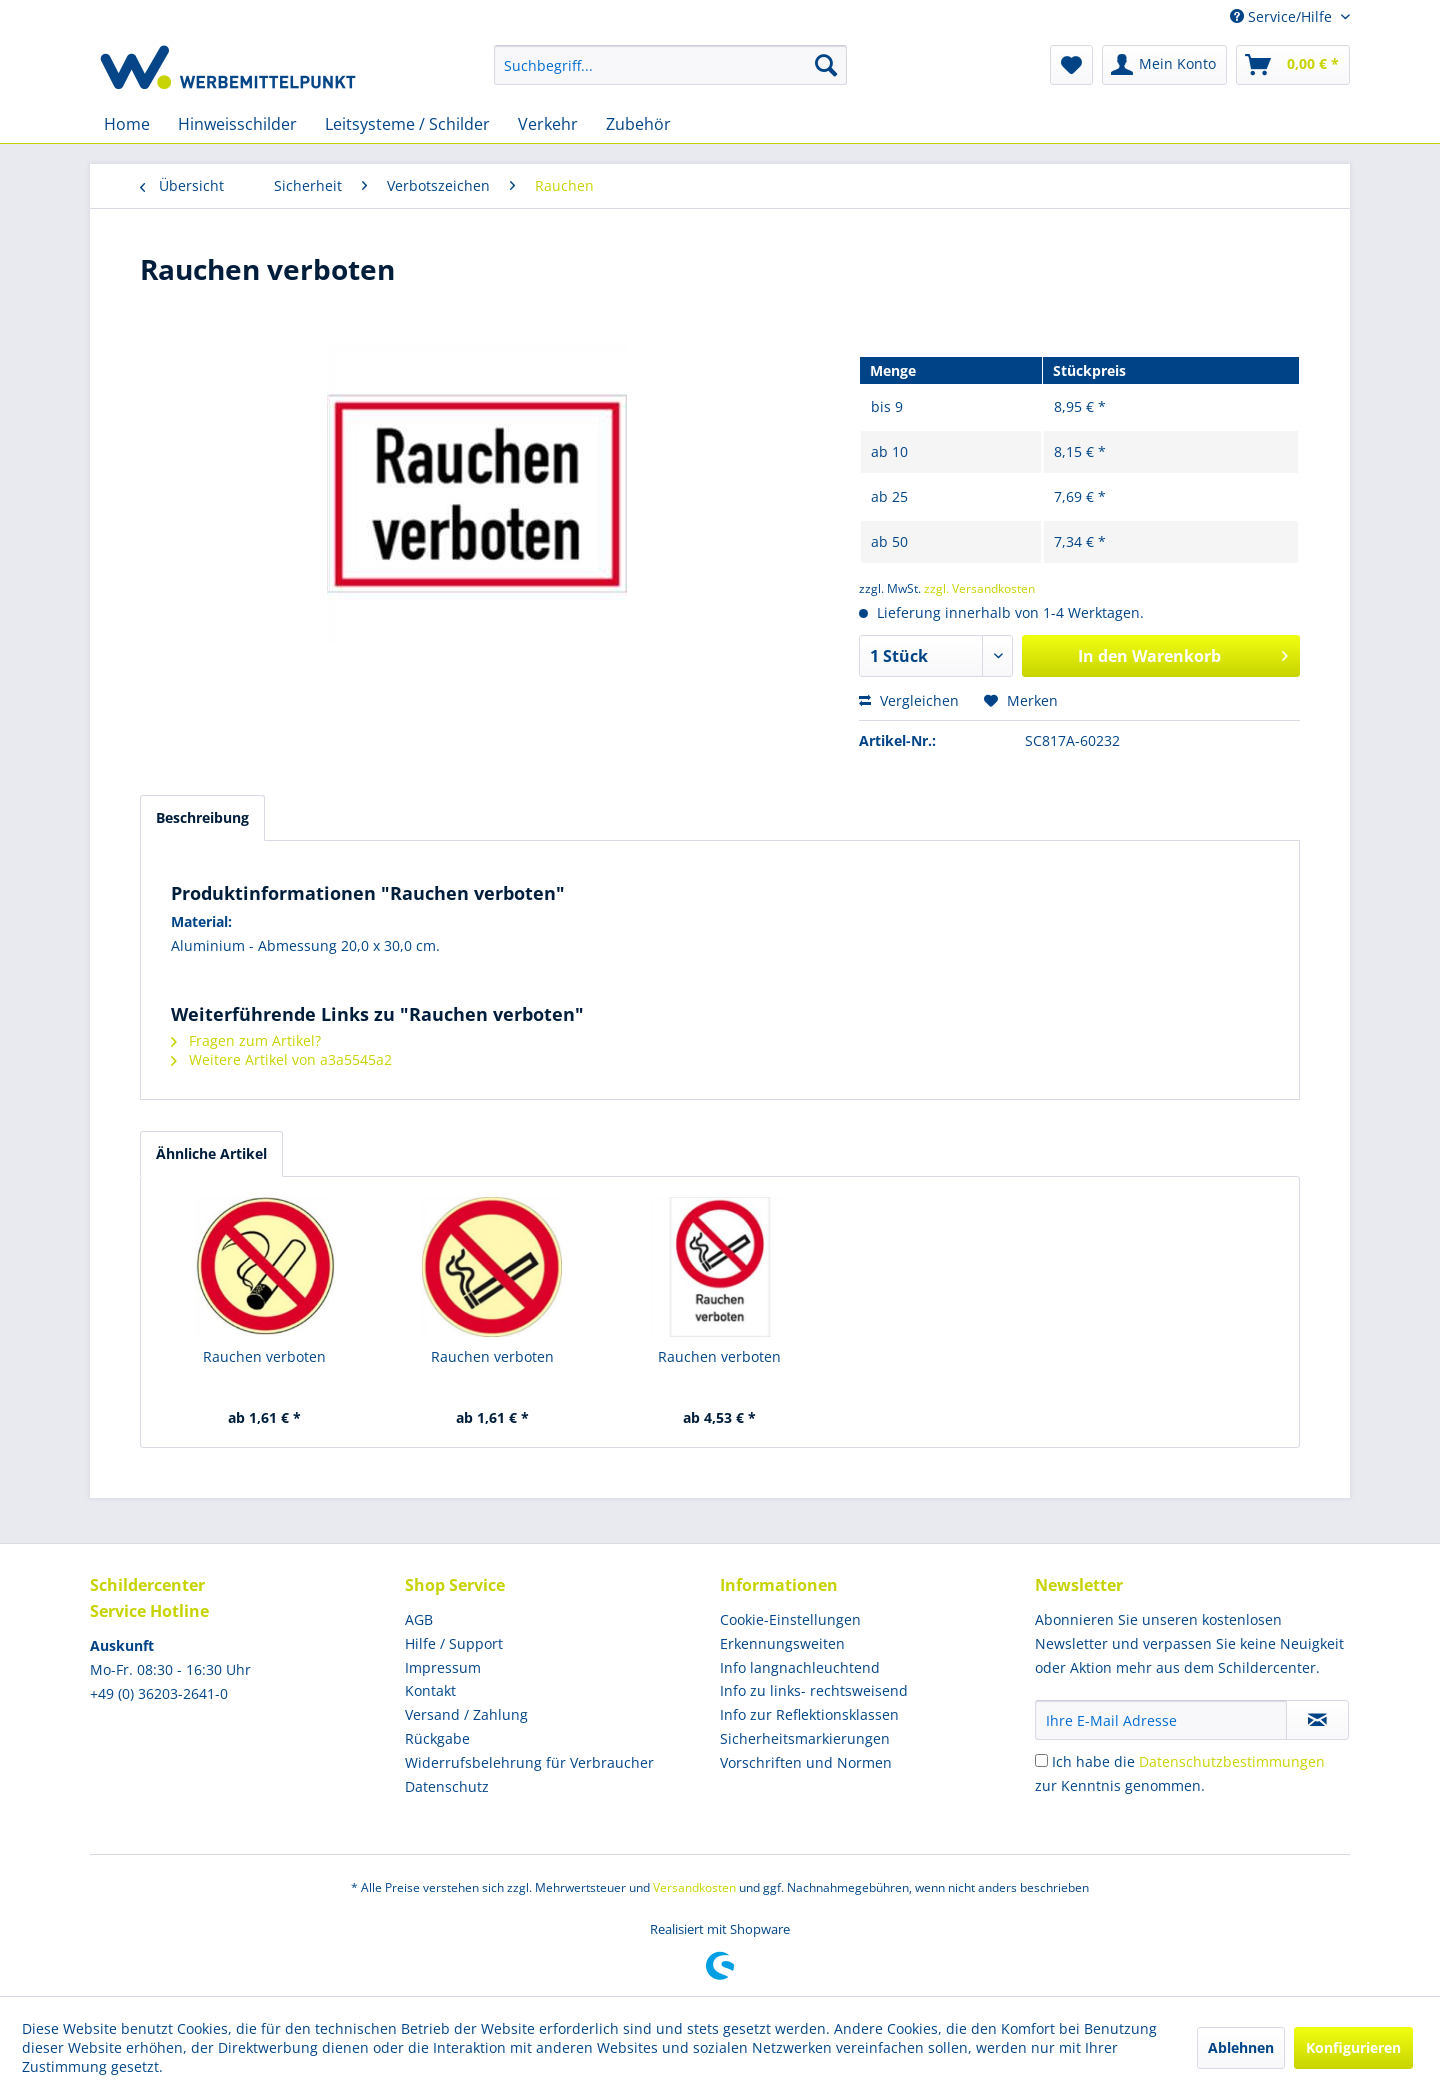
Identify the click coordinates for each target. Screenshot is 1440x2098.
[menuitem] (670, 65)
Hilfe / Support (454, 1643)
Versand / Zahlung (466, 1714)
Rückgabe (437, 1738)
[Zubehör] (638, 124)
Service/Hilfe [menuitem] (1283, 16)
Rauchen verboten (264, 1356)
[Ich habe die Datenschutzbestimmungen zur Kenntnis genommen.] (1041, 1760)
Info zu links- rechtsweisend (814, 1690)
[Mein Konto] (1164, 65)
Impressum (443, 1667)
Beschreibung (202, 817)
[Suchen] (826, 65)
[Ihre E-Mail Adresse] (1161, 1720)
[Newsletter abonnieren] (1317, 1720)
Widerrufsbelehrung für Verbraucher (529, 1762)
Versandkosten (694, 1887)
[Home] (127, 124)
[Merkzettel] (1071, 65)
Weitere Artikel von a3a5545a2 (281, 1059)
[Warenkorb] (1293, 65)
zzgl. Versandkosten (979, 588)
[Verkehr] (548, 124)
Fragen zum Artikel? (246, 1040)
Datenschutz (447, 1786)
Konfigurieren (1353, 2047)
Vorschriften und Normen (806, 1762)
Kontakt (430, 1690)
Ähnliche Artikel (211, 1153)
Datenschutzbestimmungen (1232, 1761)
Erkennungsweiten (782, 1643)
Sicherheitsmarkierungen (805, 1738)
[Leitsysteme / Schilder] (407, 124)
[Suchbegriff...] (670, 65)
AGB (419, 1619)
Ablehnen (1241, 2047)
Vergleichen (909, 700)
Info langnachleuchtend (800, 1667)
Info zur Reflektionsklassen (809, 1714)
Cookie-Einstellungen (790, 1619)
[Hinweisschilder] (237, 124)
